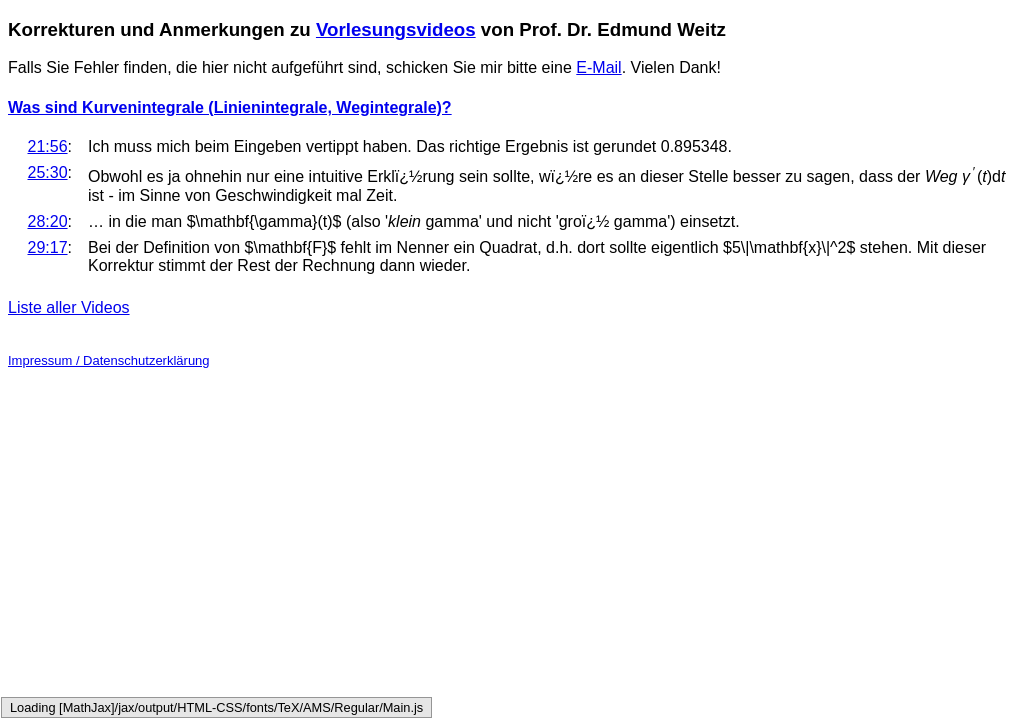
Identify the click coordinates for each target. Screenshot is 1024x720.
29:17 (48, 247)
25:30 (48, 172)
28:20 (48, 221)
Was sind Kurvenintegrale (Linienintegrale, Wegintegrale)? (230, 107)
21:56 (48, 146)
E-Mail (598, 67)
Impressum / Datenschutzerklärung (109, 360)
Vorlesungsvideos (396, 29)
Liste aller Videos (69, 307)
